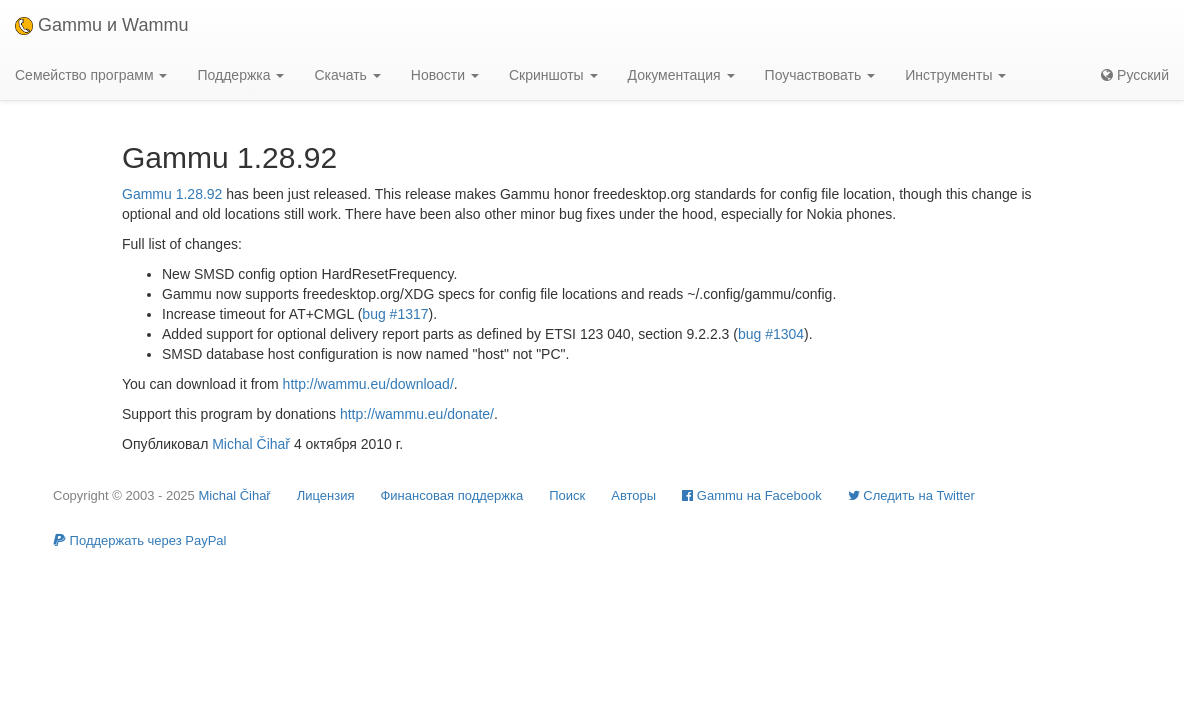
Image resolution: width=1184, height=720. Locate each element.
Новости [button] (445, 75)
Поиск (567, 495)
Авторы (633, 495)
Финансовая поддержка (451, 495)
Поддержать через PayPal (139, 540)
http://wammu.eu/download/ (368, 384)
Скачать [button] (347, 75)
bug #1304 (771, 334)
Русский (1135, 75)
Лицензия (326, 495)
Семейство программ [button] (91, 75)
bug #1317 (395, 314)
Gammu (147, 194)
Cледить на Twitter (911, 495)
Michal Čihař (251, 444)
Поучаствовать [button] (820, 75)
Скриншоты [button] (553, 75)
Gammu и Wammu (101, 25)
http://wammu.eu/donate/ (417, 414)
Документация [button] (681, 75)
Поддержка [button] (240, 75)
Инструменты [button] (955, 75)
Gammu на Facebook (752, 495)
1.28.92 (199, 194)
